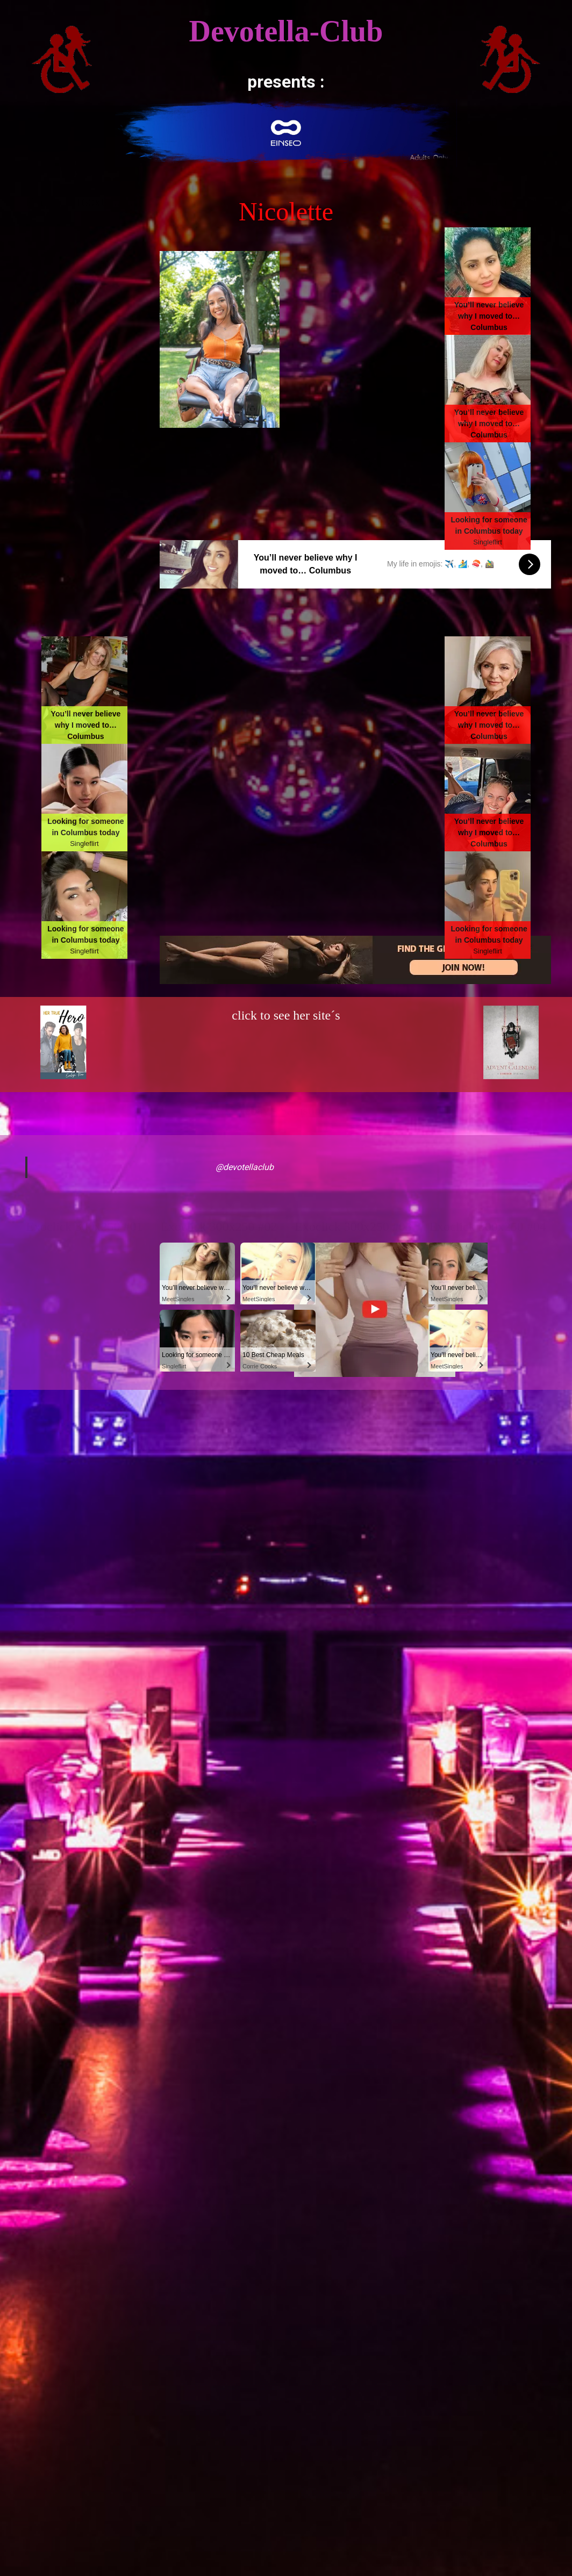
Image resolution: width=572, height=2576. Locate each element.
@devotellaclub (245, 1167)
